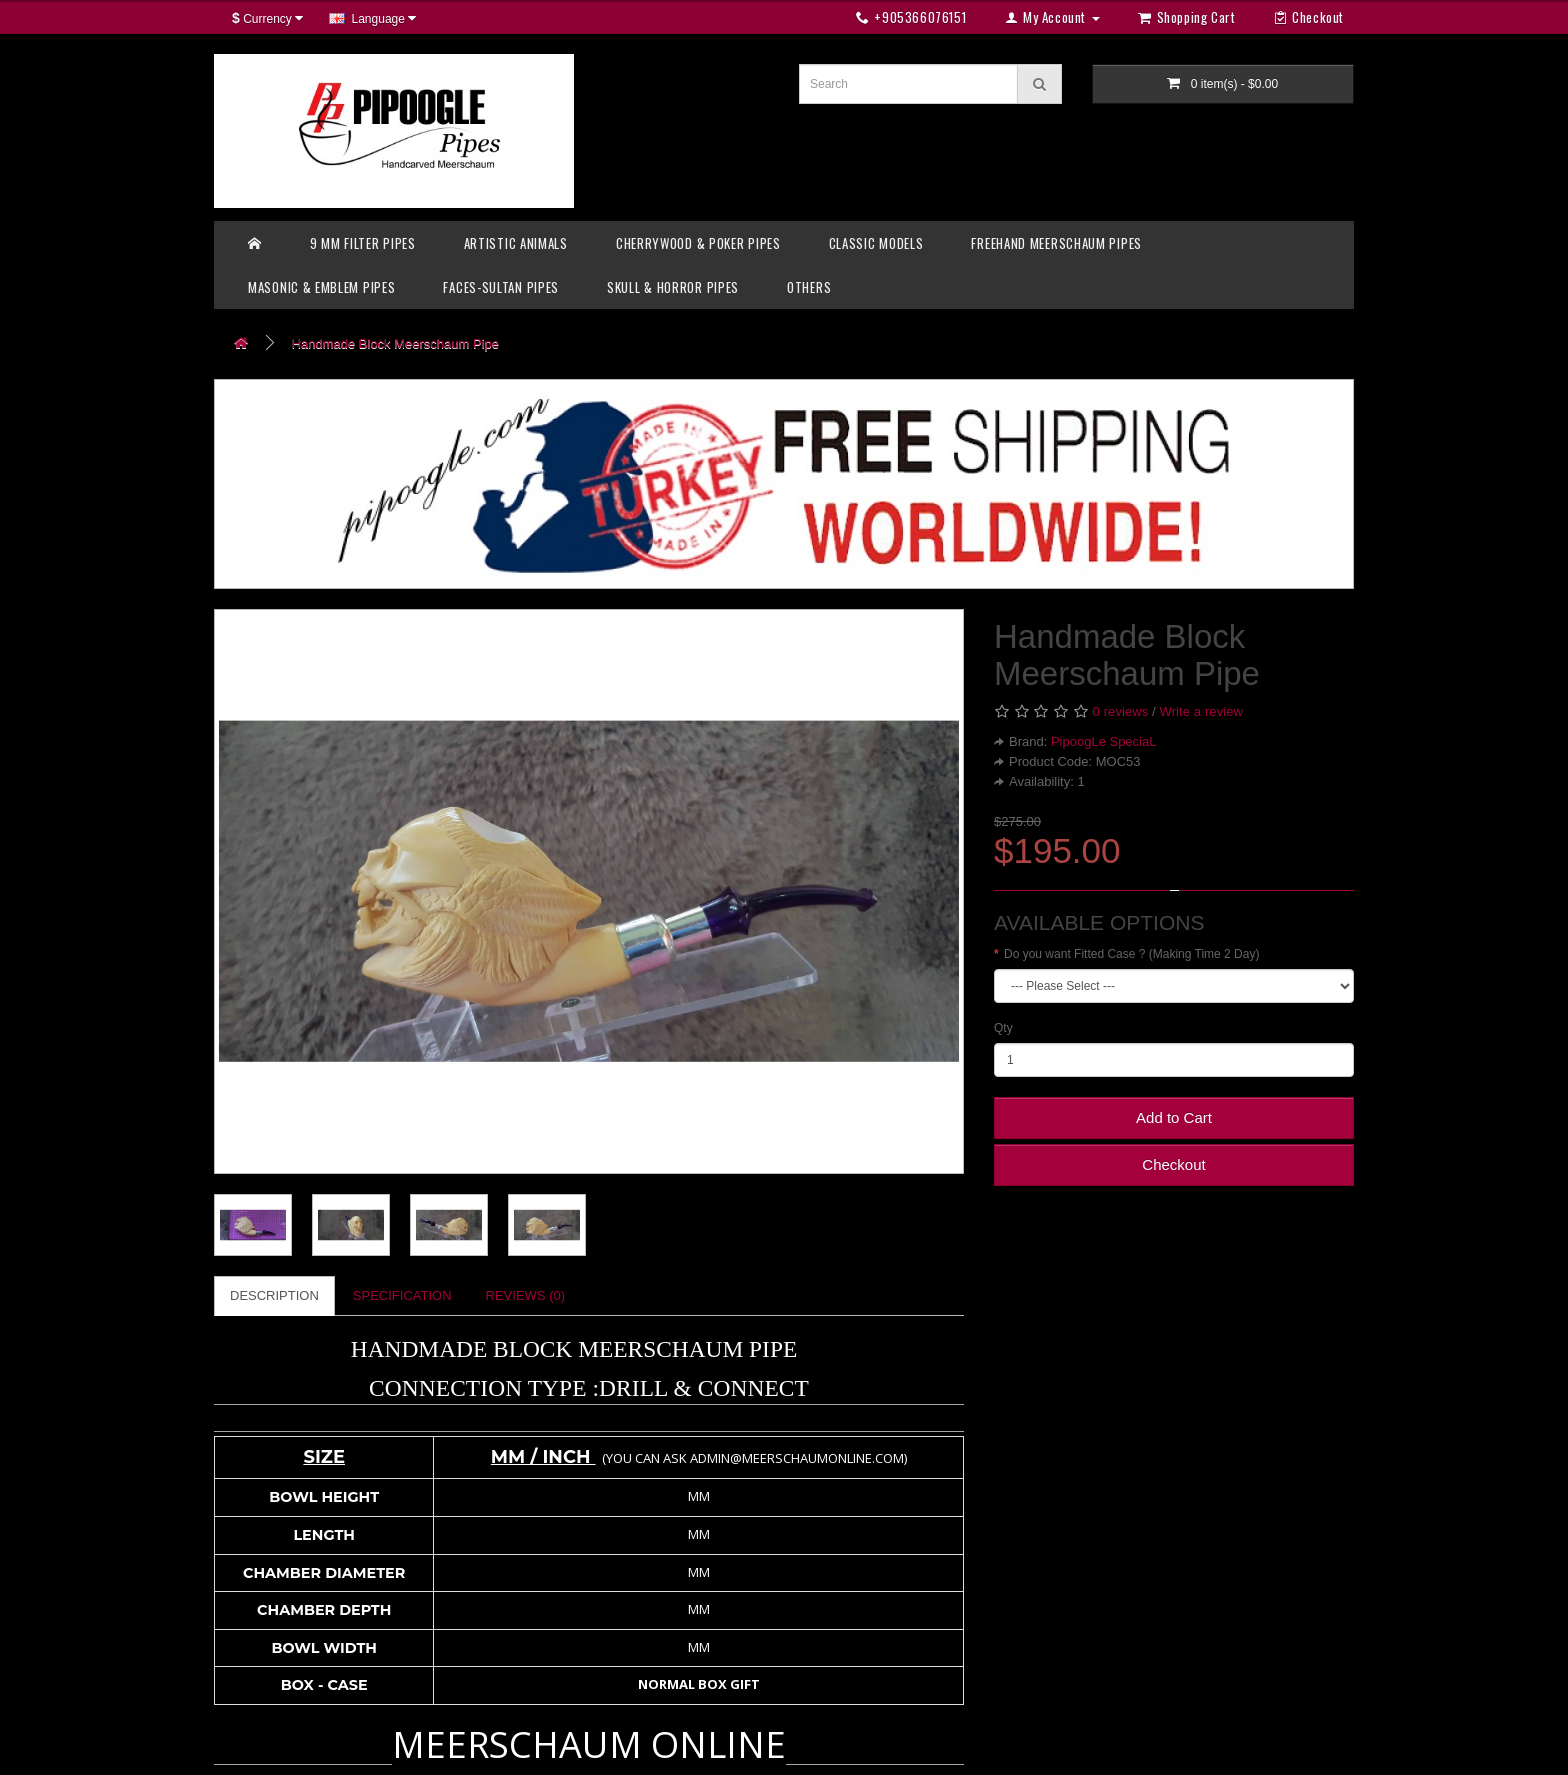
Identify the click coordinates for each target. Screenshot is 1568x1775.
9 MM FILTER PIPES (363, 243)
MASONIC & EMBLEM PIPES (321, 287)
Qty (1003, 1028)
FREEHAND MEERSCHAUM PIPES (1056, 243)
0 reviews (1121, 711)
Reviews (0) (525, 1295)
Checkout (1173, 1164)
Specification (402, 1295)
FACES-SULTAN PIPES (501, 287)
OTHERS (809, 287)
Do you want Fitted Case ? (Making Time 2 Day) (1131, 954)
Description (274, 1295)
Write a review (1202, 711)
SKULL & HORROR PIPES (673, 287)
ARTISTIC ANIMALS (516, 243)
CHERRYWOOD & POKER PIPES (698, 243)
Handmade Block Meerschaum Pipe (395, 343)
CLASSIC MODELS (876, 243)
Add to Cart (1174, 1117)
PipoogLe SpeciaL (1104, 741)
